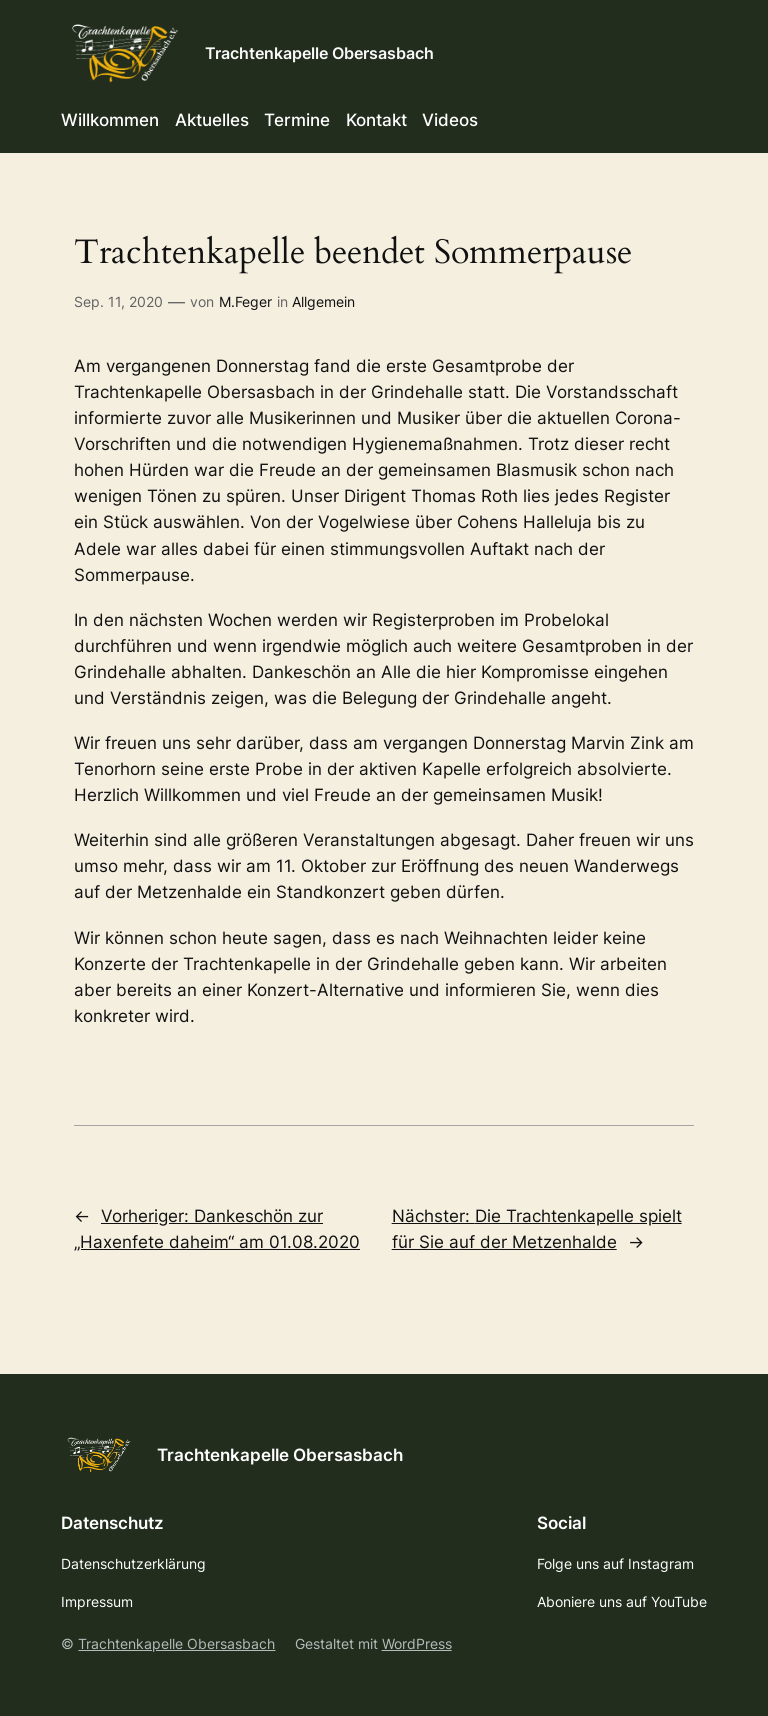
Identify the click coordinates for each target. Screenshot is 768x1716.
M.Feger (245, 301)
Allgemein (323, 301)
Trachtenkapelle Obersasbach (319, 53)
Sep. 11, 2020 (118, 301)
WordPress (417, 1643)
